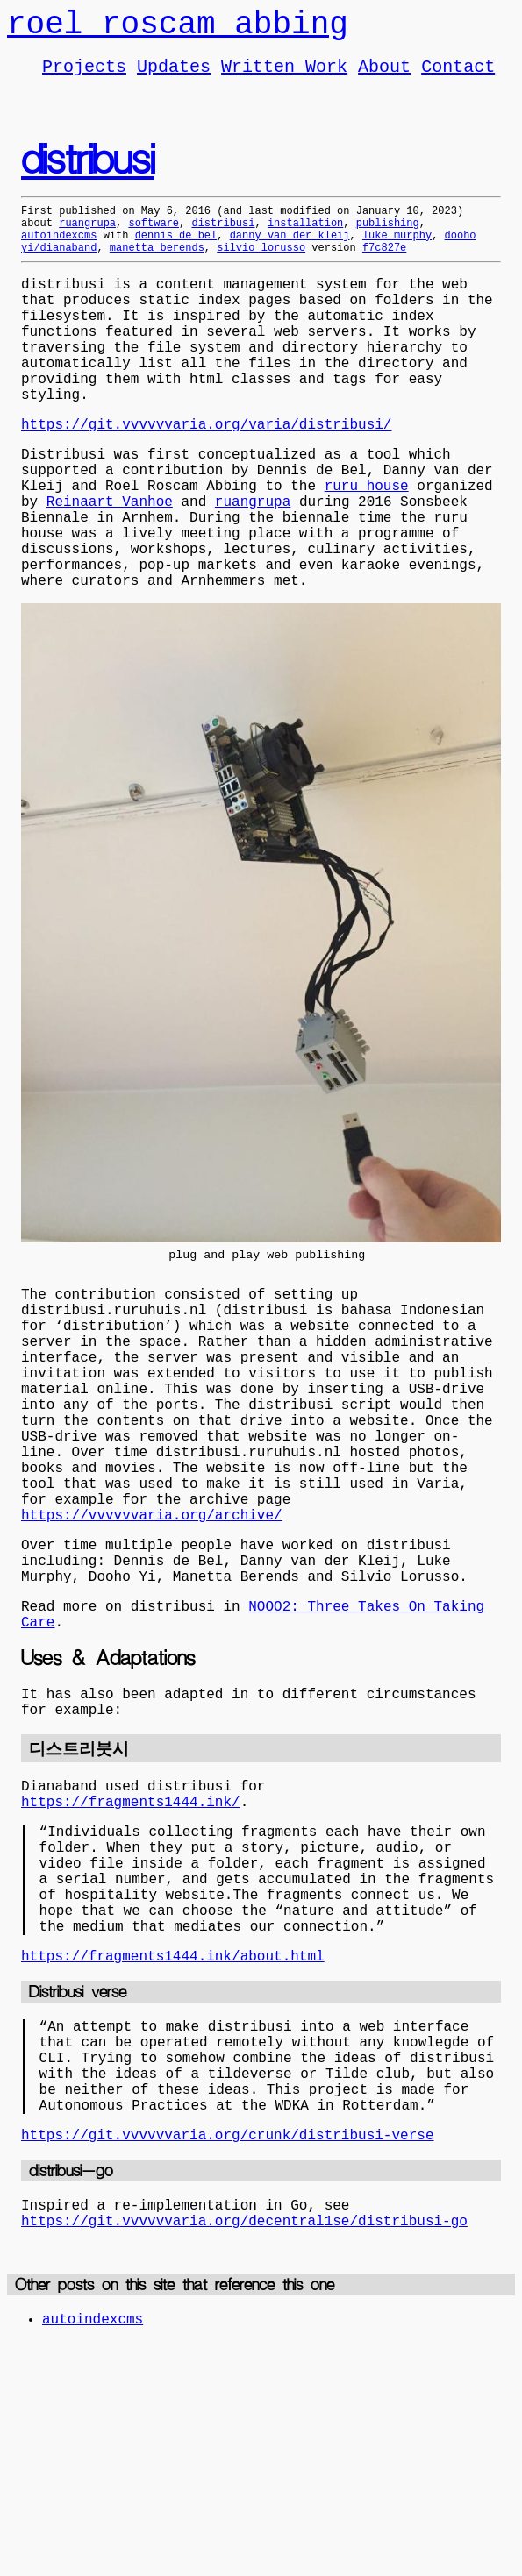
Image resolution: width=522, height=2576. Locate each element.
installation (305, 238)
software (153, 238)
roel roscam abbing (177, 28)
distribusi (87, 172)
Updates (174, 76)
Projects (84, 76)
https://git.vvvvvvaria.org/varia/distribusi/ (206, 476)
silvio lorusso (261, 267)
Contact (458, 76)
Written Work (284, 76)
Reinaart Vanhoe (109, 567)
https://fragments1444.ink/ (130, 1972)
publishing (387, 238)
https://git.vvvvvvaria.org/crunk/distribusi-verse (227, 2357)
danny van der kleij (290, 253)
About (384, 76)
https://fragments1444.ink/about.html (173, 2154)
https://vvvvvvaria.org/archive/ (151, 1653)
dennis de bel (176, 253)
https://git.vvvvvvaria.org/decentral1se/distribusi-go (244, 2450)
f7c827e (384, 267)
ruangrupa (87, 238)
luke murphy (397, 253)
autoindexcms (59, 253)
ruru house (367, 548)
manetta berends (157, 267)
